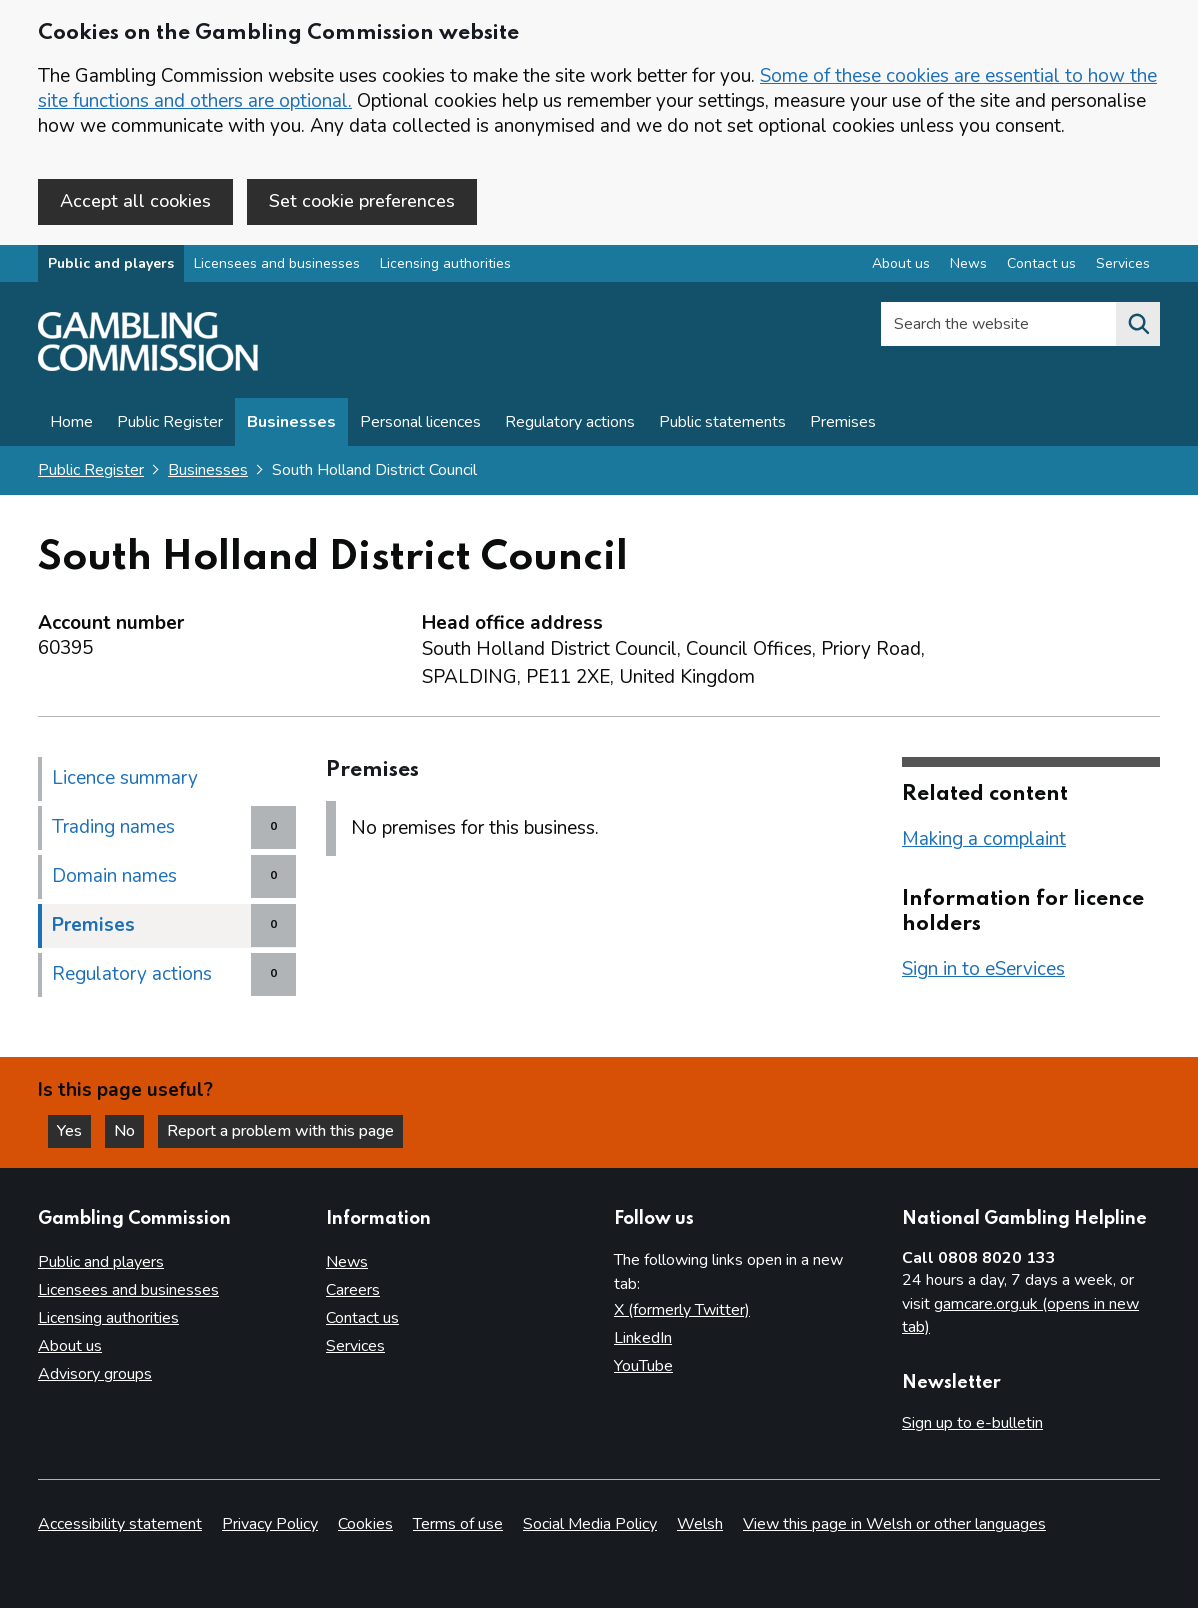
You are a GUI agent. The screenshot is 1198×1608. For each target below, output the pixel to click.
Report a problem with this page (280, 1131)
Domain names (114, 876)
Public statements (722, 422)
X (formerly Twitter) (682, 1310)
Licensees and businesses (277, 263)
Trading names (113, 827)
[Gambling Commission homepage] (148, 366)
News (347, 1262)
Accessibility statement (120, 1524)
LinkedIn (643, 1338)
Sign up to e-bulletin (972, 1423)
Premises (843, 422)
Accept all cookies (135, 201)
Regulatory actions (570, 422)
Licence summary (125, 778)
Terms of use (458, 1524)
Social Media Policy (590, 1524)
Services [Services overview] (1123, 263)
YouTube (643, 1366)
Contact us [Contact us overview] (1041, 263)
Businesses (291, 422)
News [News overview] (968, 263)
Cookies (365, 1524)
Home (71, 422)
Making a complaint (984, 839)
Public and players (111, 263)
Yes (74, 1131)
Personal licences (420, 422)
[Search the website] (1138, 324)
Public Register (170, 422)
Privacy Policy (270, 1524)
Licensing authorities (445, 263)
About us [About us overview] (901, 263)
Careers (353, 1290)
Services (355, 1346)
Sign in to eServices (983, 969)
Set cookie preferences (362, 201)
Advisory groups (95, 1374)
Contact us (362, 1318)
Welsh (700, 1524)
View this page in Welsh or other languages (894, 1524)
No (129, 1131)
